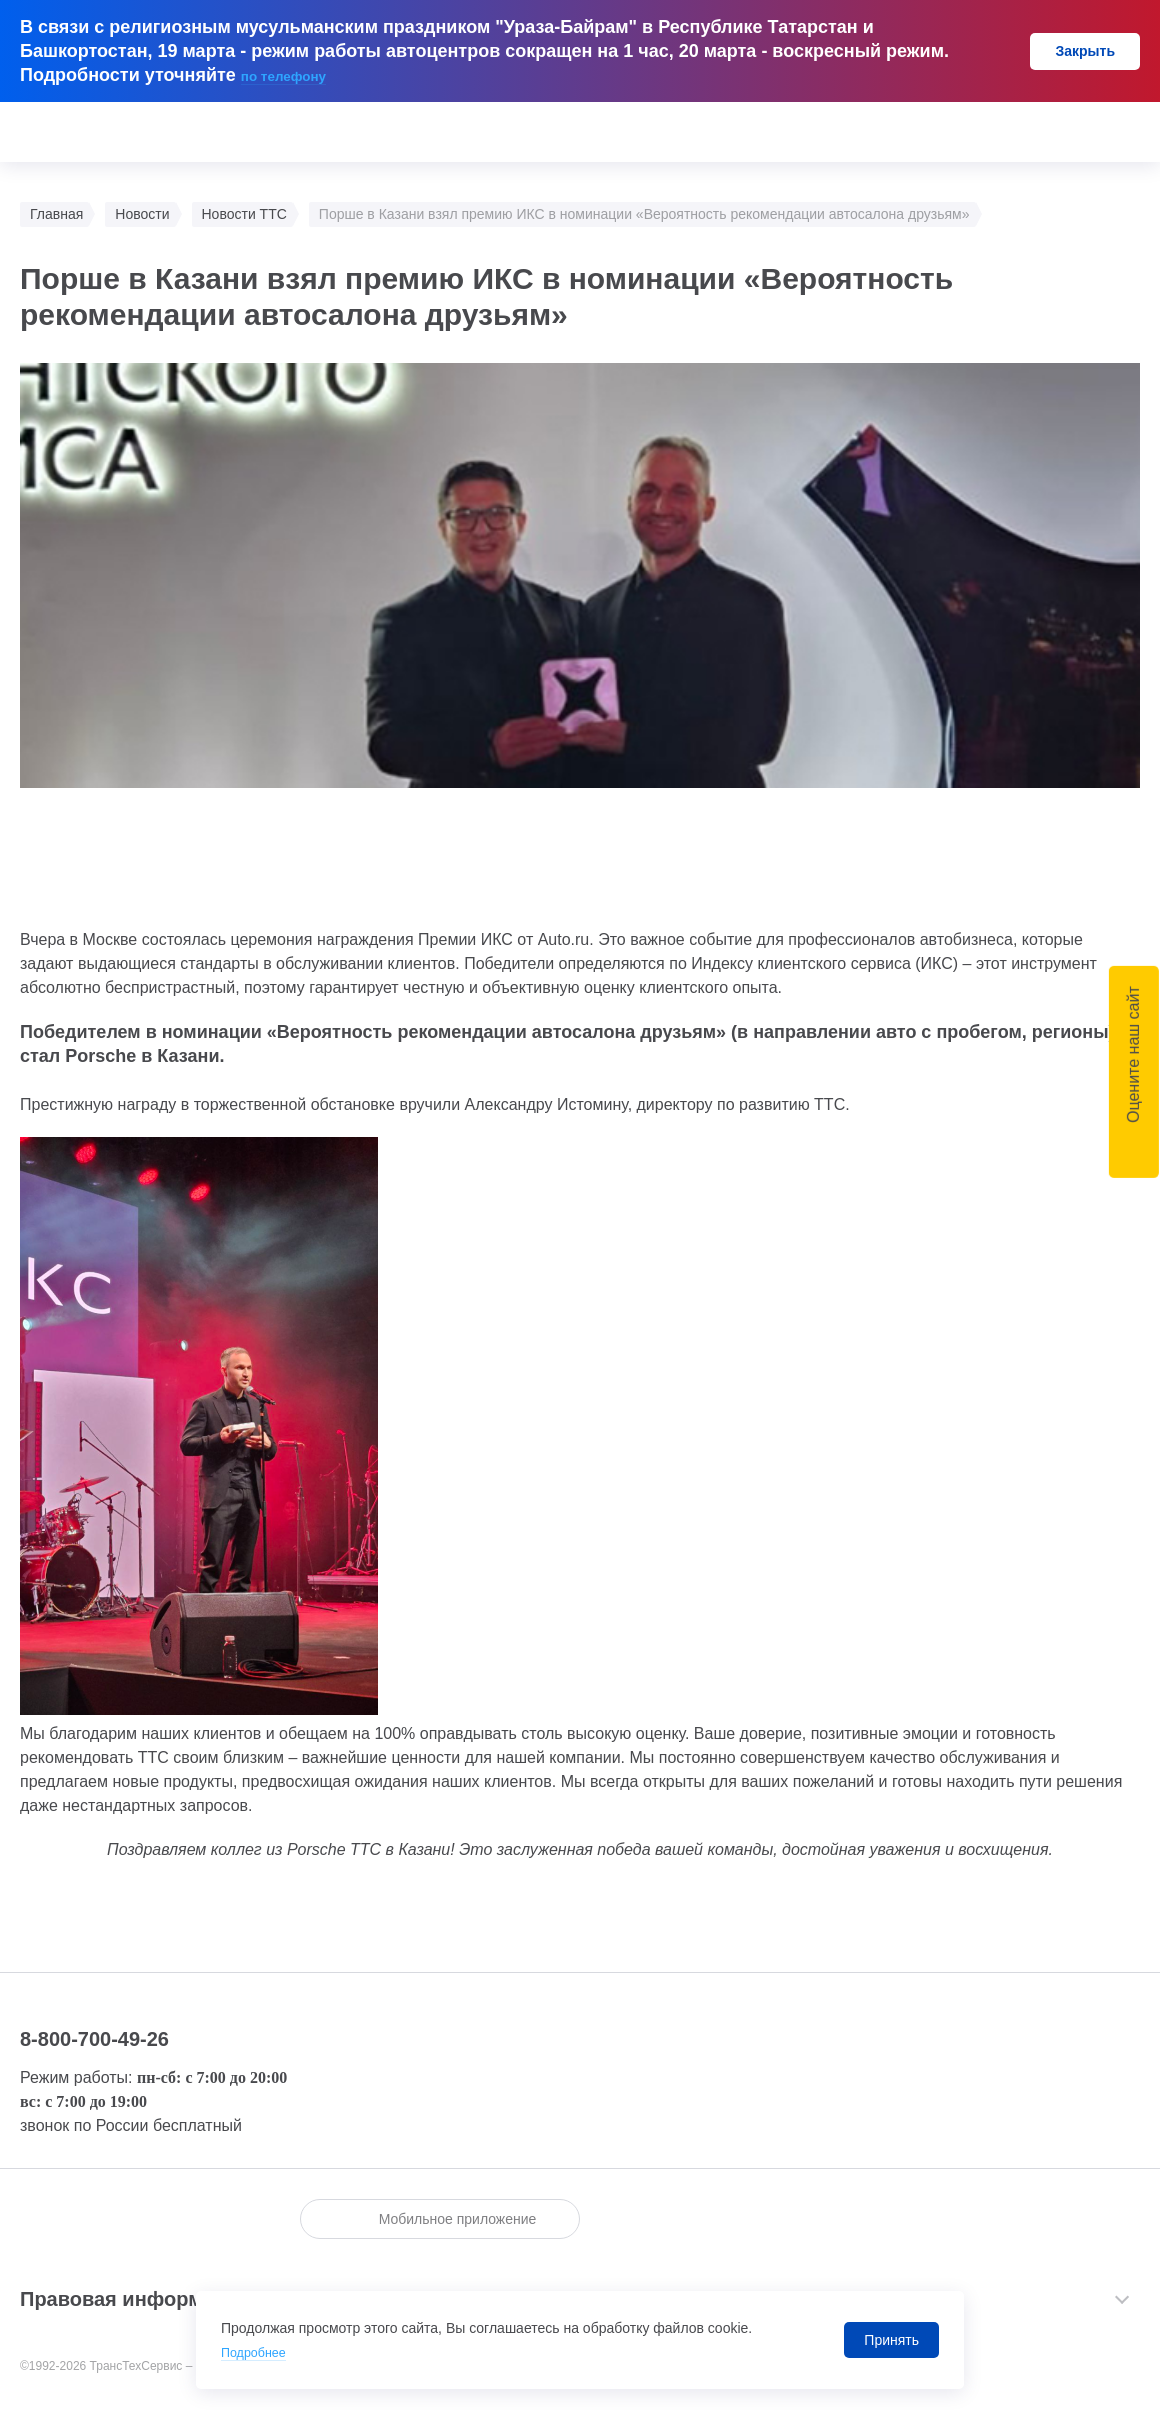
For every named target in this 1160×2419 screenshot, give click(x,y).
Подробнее (257, 2352)
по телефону (298, 75)
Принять (891, 2340)
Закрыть (1085, 51)
